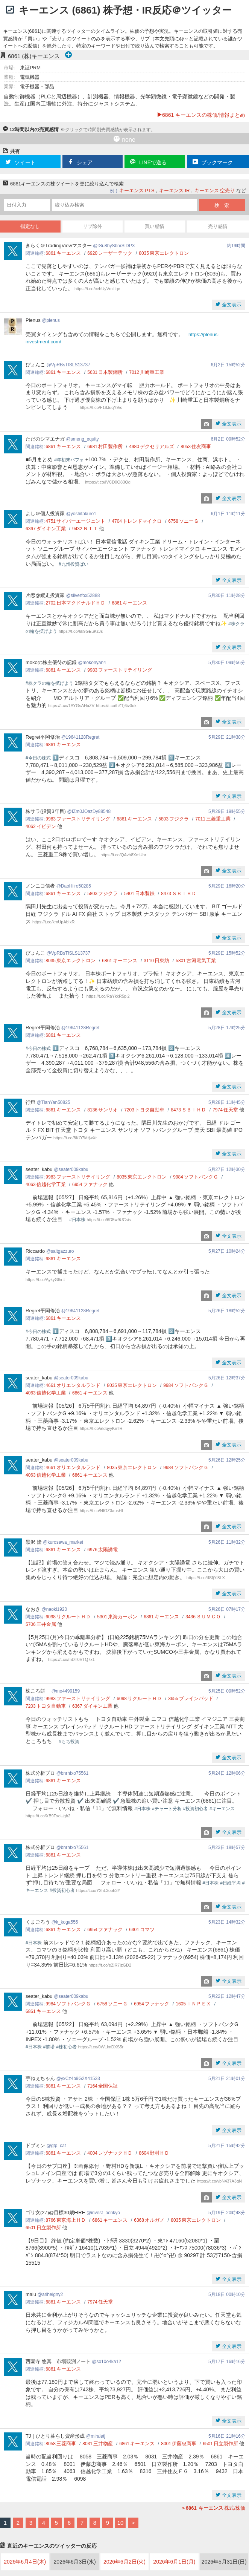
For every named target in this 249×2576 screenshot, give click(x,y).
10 (120, 2522)
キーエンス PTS (137, 190)
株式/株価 (213, 2508)
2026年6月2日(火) (124, 2562)
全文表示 (230, 305)
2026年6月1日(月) (174, 2562)
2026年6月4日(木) (25, 2562)
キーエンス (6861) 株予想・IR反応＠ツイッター (125, 10)
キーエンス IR (174, 190)
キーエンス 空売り (214, 190)
